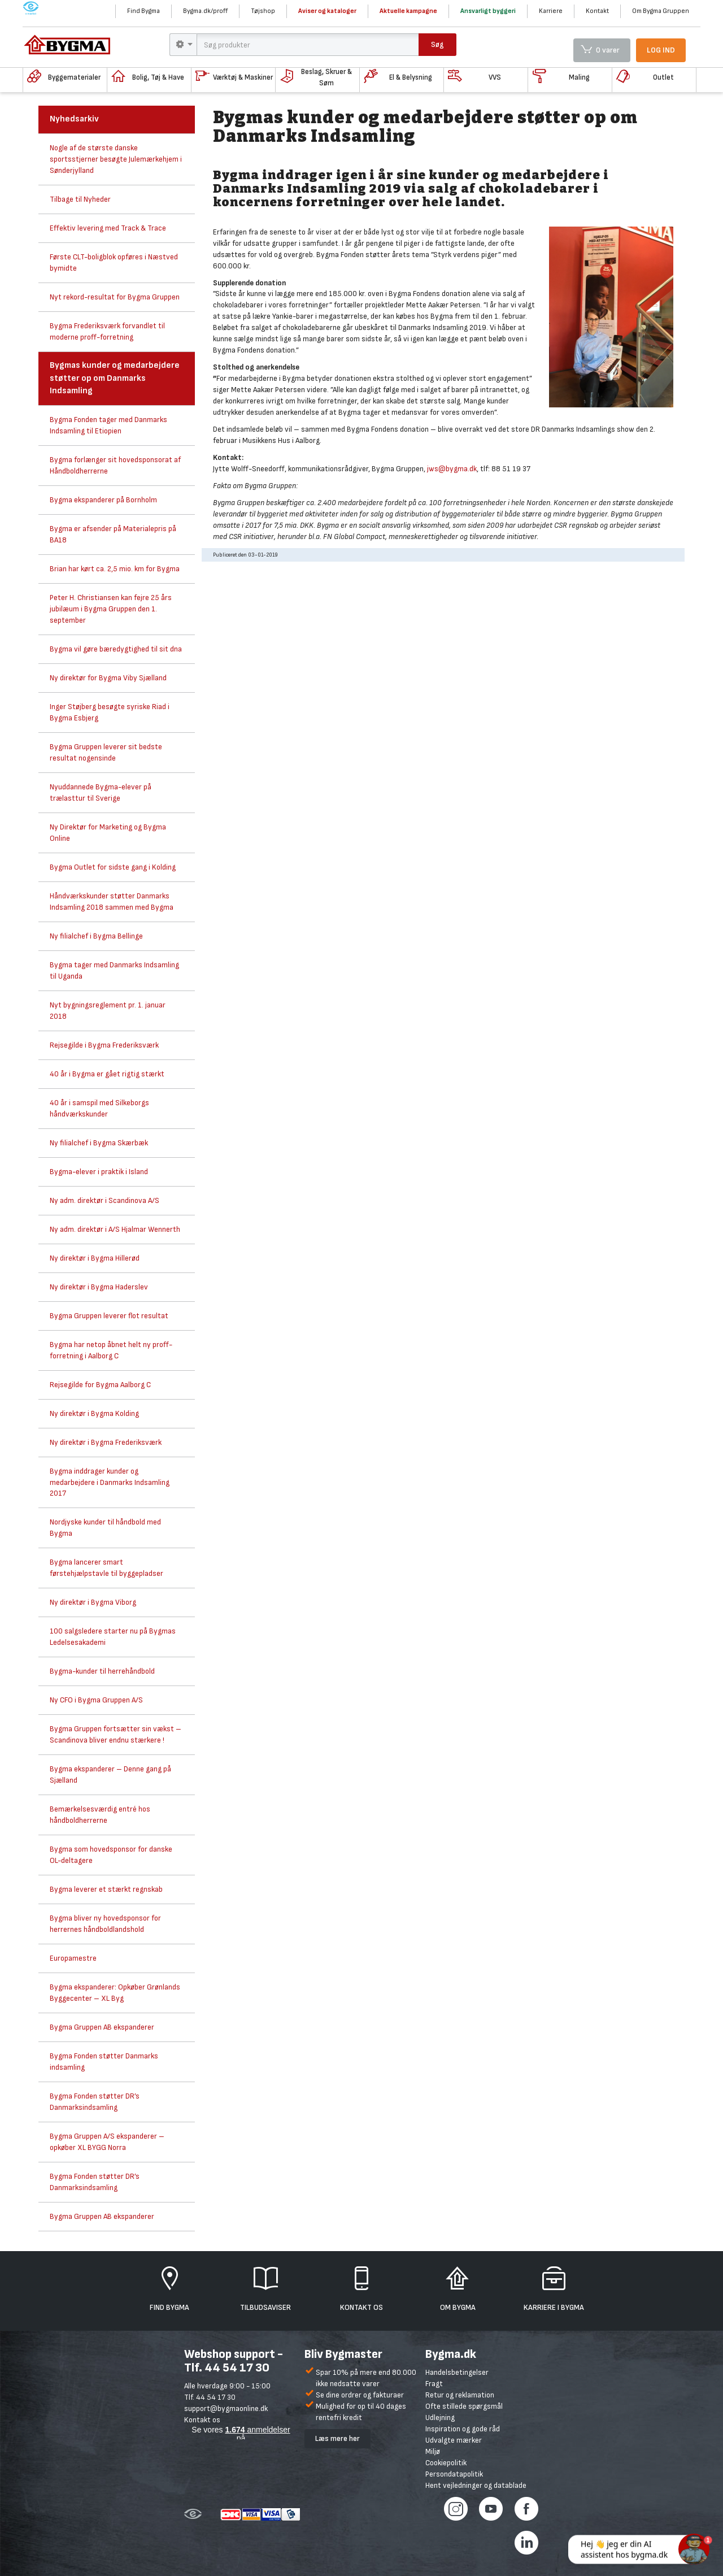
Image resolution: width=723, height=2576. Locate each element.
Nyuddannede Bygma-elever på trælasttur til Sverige (100, 792)
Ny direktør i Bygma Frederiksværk (106, 1442)
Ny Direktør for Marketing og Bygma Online (108, 832)
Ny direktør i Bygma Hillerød (95, 1258)
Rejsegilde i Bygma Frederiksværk (104, 1045)
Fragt (434, 2383)
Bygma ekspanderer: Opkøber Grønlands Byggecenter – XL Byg (115, 1992)
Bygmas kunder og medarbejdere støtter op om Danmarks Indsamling (115, 378)
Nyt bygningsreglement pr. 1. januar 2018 (107, 1010)
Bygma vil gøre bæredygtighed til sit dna (116, 649)
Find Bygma (143, 11)
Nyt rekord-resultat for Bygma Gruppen (115, 297)
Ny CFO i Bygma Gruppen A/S (96, 1700)
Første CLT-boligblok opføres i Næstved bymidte (114, 262)
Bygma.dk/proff (205, 11)
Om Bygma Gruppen (660, 11)
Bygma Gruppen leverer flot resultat (109, 1315)
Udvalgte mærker (453, 2440)
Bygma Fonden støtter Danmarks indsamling (104, 2061)
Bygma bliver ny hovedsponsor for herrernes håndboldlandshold (105, 1923)
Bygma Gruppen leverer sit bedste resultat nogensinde (106, 752)
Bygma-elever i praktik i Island (99, 1171)
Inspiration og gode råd (462, 2429)
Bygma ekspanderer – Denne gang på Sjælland (110, 1774)
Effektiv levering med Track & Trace (108, 228)
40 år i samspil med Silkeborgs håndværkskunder (99, 1108)
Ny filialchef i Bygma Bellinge (96, 936)
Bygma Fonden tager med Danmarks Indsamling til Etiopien (108, 425)
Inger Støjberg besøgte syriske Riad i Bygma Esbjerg (109, 712)
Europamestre (73, 1958)
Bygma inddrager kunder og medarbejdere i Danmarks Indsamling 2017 (109, 1482)
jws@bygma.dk (452, 469)
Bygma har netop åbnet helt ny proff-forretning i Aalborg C (111, 1350)
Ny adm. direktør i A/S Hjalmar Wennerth (115, 1229)
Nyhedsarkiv (74, 119)
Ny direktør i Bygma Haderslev (99, 1287)
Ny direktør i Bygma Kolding (94, 1413)
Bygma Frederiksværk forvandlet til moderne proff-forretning (107, 331)
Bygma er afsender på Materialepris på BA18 (113, 534)
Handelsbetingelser (457, 2372)
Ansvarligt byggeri (488, 11)
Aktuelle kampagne (408, 11)
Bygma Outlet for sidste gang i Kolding (113, 867)
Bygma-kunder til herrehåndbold (102, 1671)
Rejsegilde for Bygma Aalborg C (100, 1384)
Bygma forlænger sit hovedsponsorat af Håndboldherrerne (115, 465)
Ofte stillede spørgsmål (464, 2406)
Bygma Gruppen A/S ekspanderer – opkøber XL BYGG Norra (107, 2141)
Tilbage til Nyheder (80, 199)
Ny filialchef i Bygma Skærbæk (99, 1143)
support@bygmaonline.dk (226, 2408)
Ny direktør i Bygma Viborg (93, 1602)
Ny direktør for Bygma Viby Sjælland (108, 678)
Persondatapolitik (454, 2474)
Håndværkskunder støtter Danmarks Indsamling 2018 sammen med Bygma (111, 901)
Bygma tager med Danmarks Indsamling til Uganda (114, 970)
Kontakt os (202, 2420)
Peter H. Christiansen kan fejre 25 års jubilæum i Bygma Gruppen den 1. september (111, 609)
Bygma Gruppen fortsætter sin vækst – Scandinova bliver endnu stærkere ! (115, 1734)
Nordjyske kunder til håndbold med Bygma (105, 1527)
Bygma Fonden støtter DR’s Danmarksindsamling (95, 2101)
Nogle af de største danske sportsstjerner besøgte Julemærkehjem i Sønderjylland (116, 159)
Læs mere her (337, 2438)
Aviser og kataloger (327, 11)
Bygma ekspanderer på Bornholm (103, 500)
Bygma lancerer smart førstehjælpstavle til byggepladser (106, 1567)
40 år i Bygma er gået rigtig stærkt (107, 1074)
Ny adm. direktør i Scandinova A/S (104, 1200)
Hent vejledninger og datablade (475, 2485)
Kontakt (597, 11)
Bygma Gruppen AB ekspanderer (102, 2027)
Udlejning (440, 2417)
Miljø (432, 2451)
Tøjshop (263, 11)
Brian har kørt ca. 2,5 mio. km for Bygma (115, 569)
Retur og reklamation (459, 2395)
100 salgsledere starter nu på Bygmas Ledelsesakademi (113, 1636)
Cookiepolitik (446, 2463)
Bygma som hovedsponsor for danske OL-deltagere (111, 1854)
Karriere (551, 11)
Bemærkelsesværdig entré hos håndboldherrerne (100, 1814)
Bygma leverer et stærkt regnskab (106, 1889)
